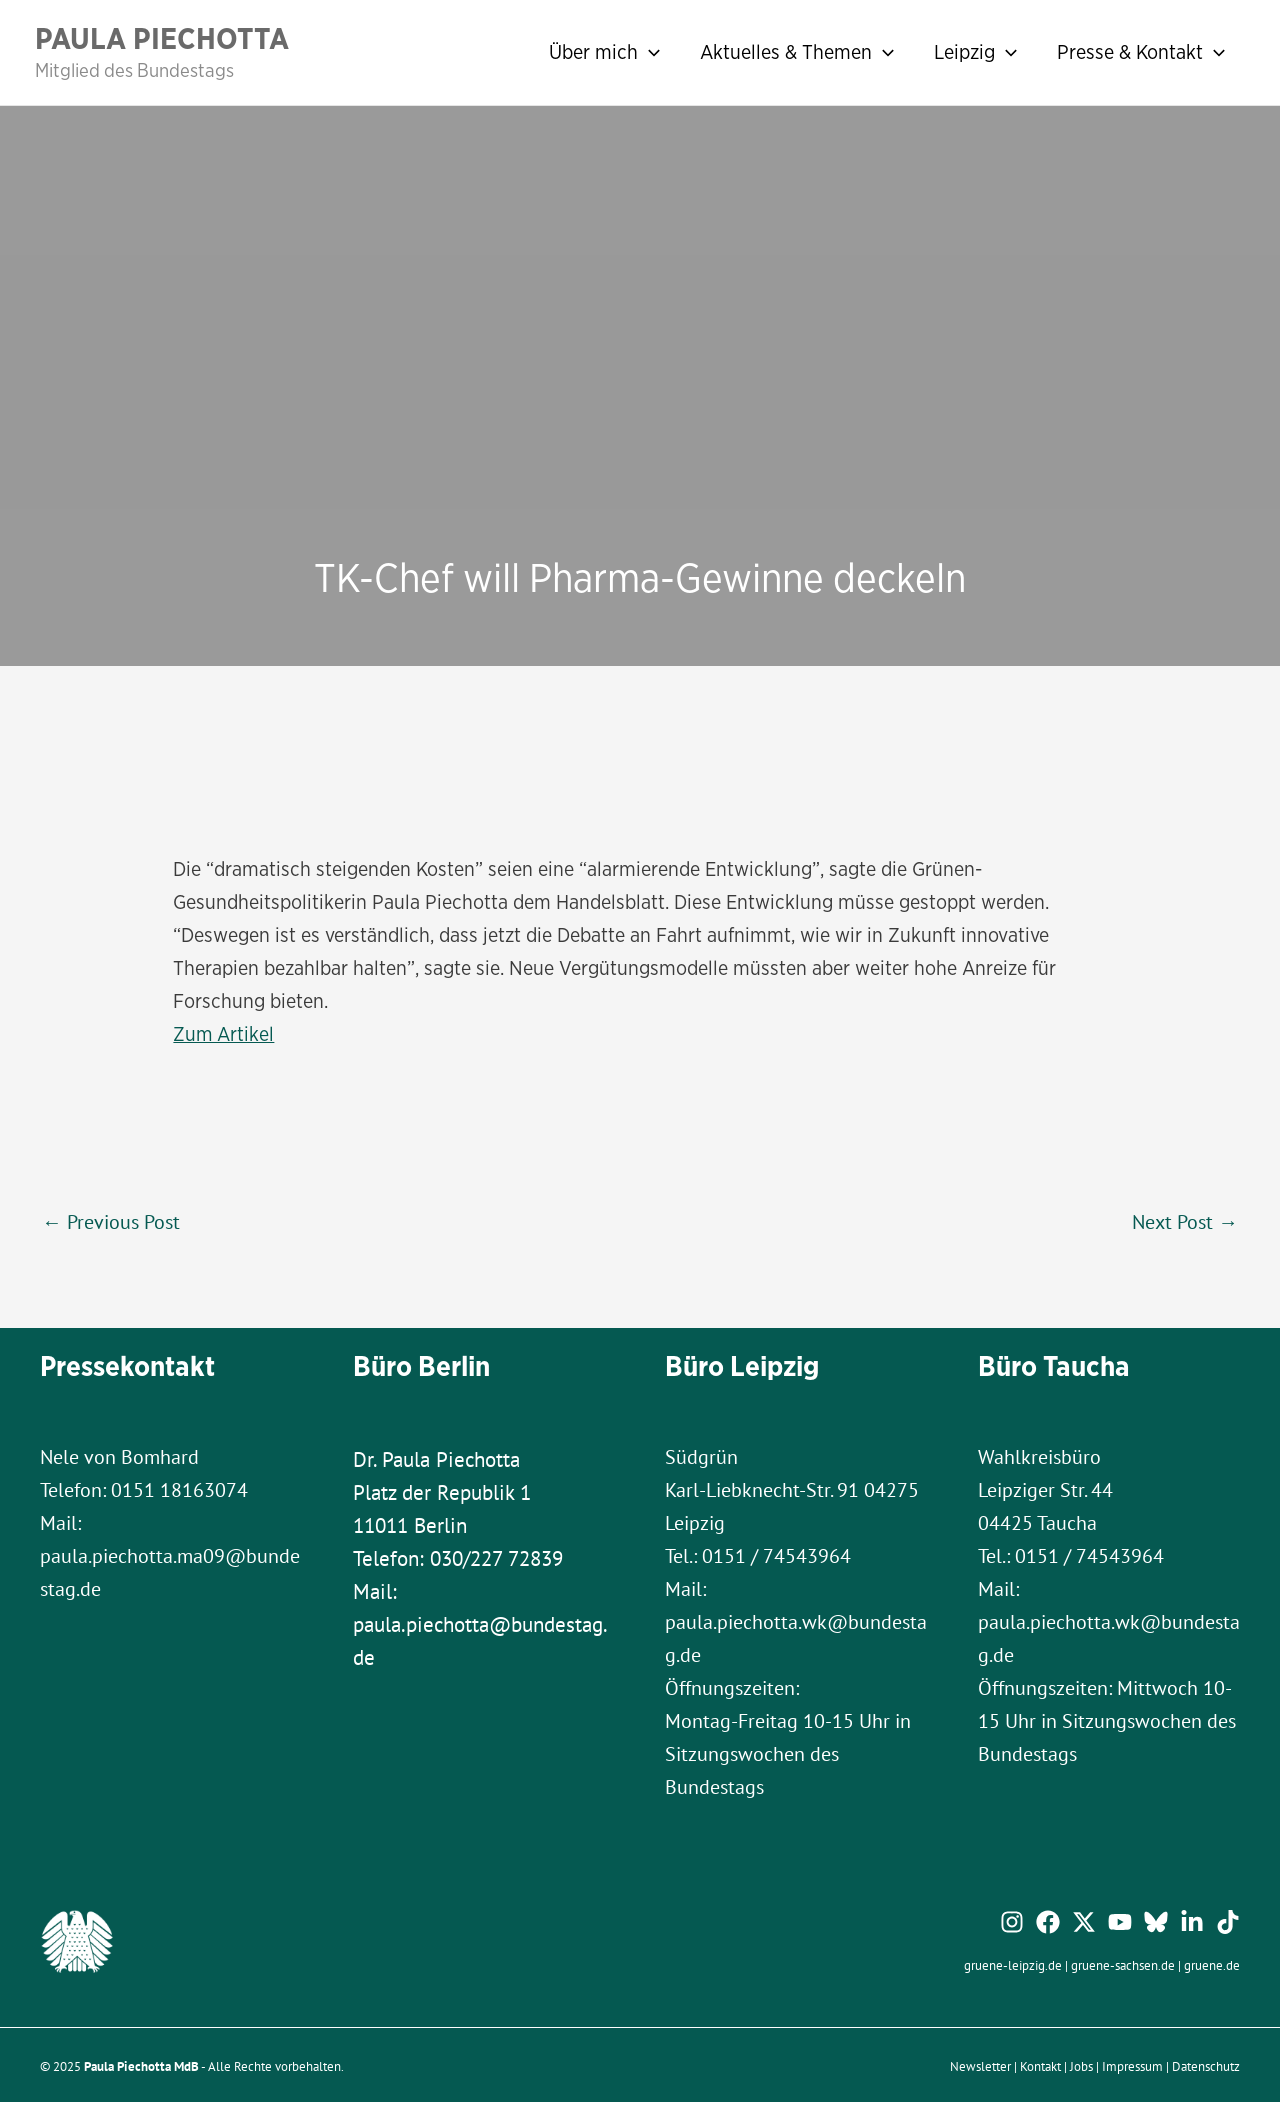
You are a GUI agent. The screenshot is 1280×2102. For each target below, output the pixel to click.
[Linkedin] (1192, 1921)
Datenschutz (1206, 2065)
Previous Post (111, 1220)
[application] (649, 52)
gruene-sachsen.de (1123, 1964)
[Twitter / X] (1084, 1921)
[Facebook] (1048, 1921)
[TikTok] (1228, 1921)
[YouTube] (1120, 1921)
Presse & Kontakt (1141, 52)
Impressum (1132, 2065)
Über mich (604, 52)
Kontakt (1040, 2065)
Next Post (1185, 1220)
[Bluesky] (1156, 1921)
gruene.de (1212, 1964)
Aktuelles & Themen (797, 52)
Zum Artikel (224, 1033)
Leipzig (975, 52)
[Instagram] (1012, 1921)
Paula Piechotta (162, 38)
